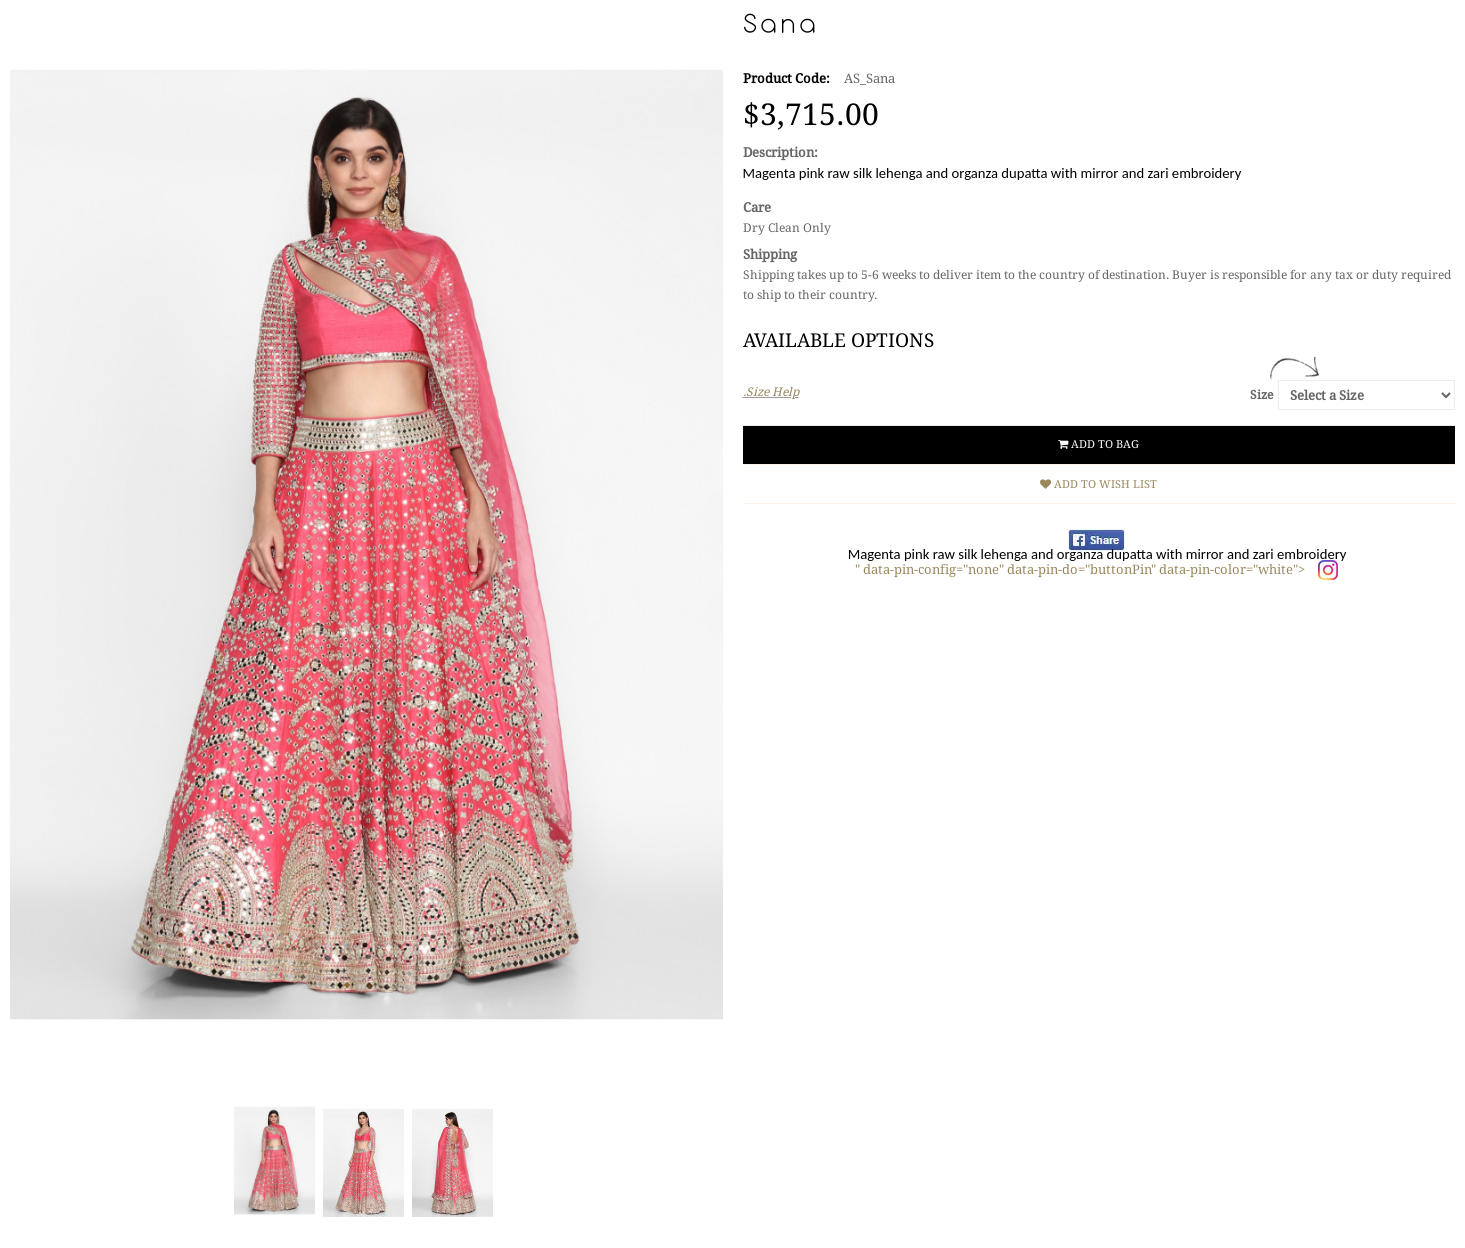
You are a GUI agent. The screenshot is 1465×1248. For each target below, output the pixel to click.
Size (1261, 395)
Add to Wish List (1098, 484)
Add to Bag (1098, 444)
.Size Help (771, 392)
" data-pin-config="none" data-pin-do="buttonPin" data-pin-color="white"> (1081, 569)
